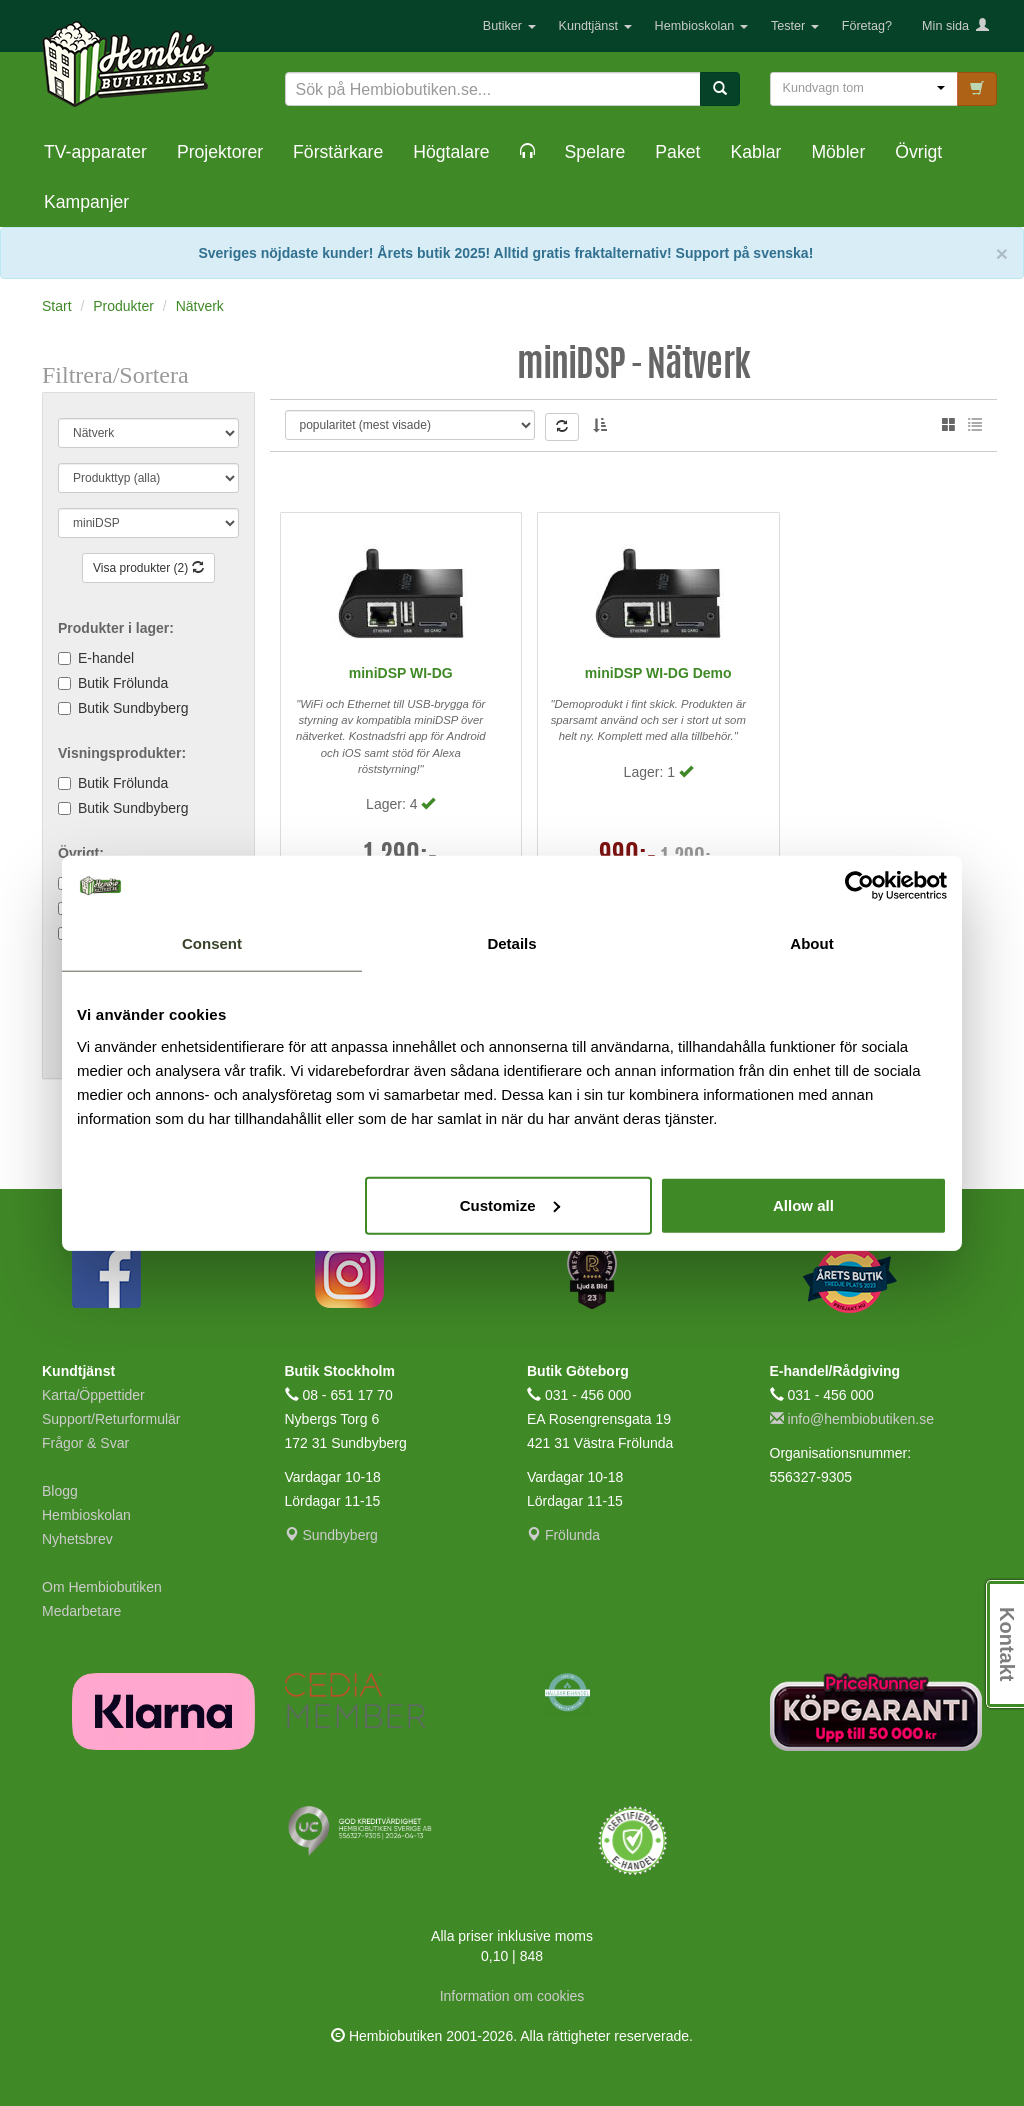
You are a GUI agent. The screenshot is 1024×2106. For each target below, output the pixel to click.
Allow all (803, 1204)
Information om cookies (512, 1996)
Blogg (60, 1491)
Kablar (755, 152)
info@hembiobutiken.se (852, 1419)
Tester (795, 26)
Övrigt (918, 152)
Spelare (595, 152)
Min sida (955, 26)
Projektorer (220, 152)
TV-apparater (95, 152)
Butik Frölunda (123, 683)
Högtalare (451, 152)
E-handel (106, 658)
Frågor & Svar (85, 1443)
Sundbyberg (331, 1535)
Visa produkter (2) (148, 568)
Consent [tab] (212, 943)
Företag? (867, 26)
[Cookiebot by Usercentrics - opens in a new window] (859, 886)
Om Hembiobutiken (102, 1587)
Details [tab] (511, 943)
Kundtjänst (595, 26)
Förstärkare (338, 152)
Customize (510, 1204)
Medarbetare (81, 1611)
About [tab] (811, 943)
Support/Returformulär (111, 1419)
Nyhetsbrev (77, 1539)
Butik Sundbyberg (133, 708)
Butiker (509, 26)
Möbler (838, 152)
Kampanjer (86, 202)
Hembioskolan (701, 26)
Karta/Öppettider (93, 1395)
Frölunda (563, 1535)
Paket (677, 152)
